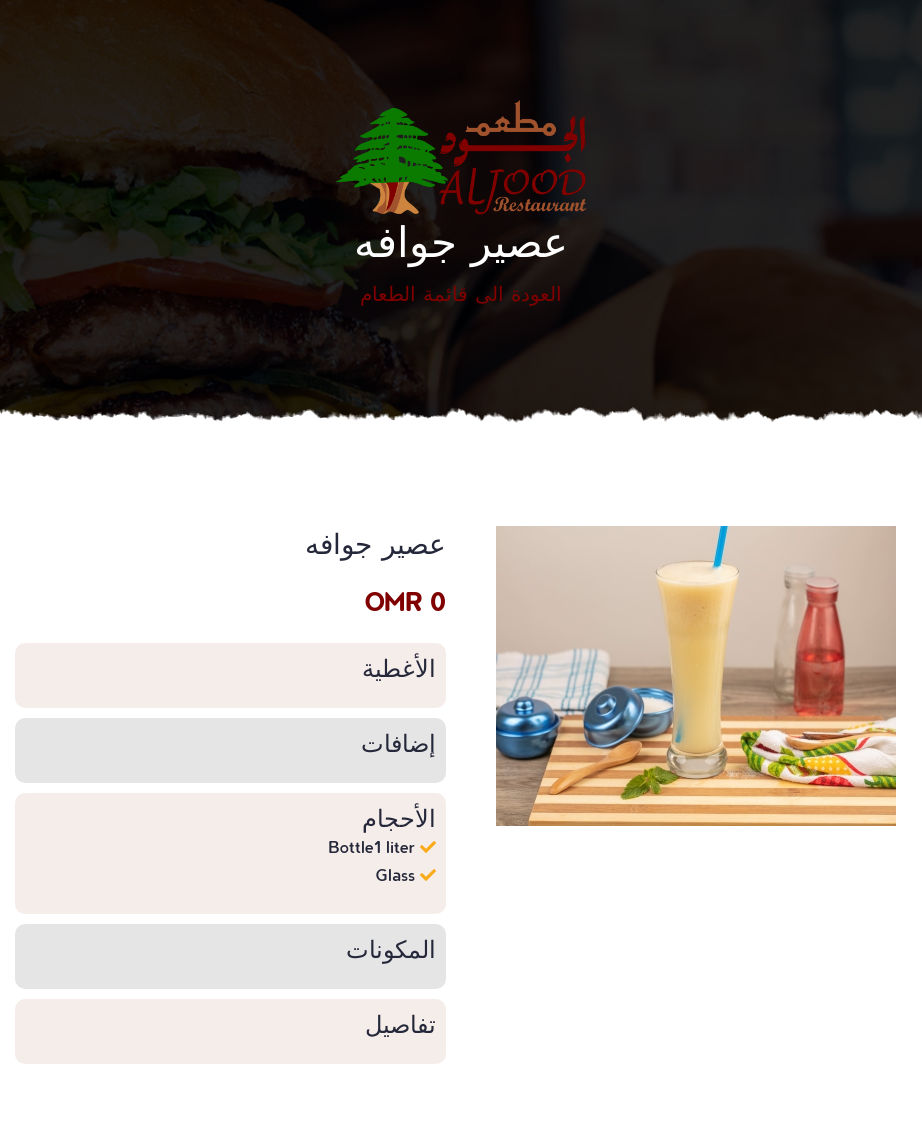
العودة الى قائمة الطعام (461, 293)
